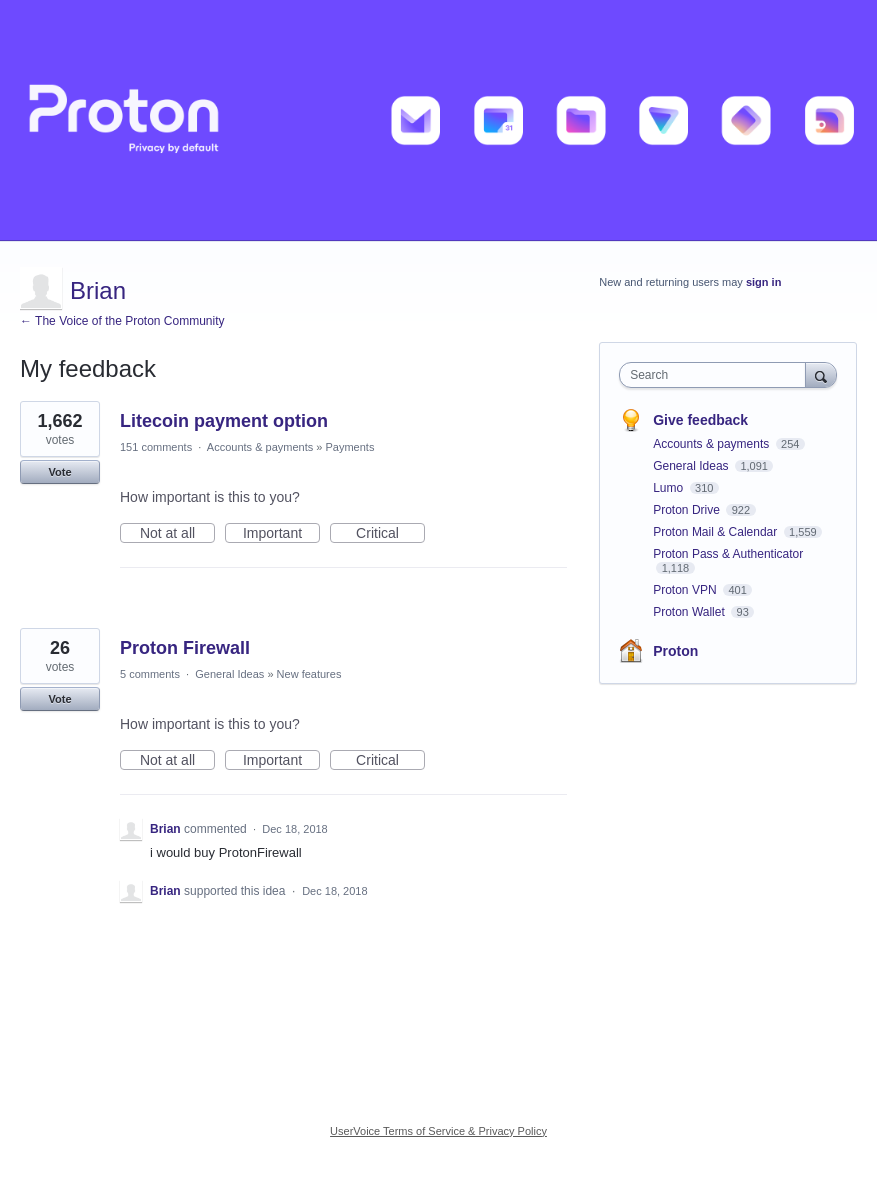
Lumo (669, 488)
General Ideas (229, 674)
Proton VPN (686, 590)
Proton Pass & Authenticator (728, 554)
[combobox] (716, 375)
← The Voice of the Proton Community (122, 321)
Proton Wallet (690, 612)
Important (281, 534)
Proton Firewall (185, 648)
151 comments (156, 447)
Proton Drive (688, 510)
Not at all (177, 534)
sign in (763, 282)
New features (309, 674)
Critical (390, 534)
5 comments (150, 674)
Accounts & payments (260, 447)
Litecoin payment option (224, 421)
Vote (59, 472)
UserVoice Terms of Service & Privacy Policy (438, 1131)
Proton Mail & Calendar (716, 532)
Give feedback (700, 420)
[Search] (821, 374)
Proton (675, 651)
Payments (349, 447)
